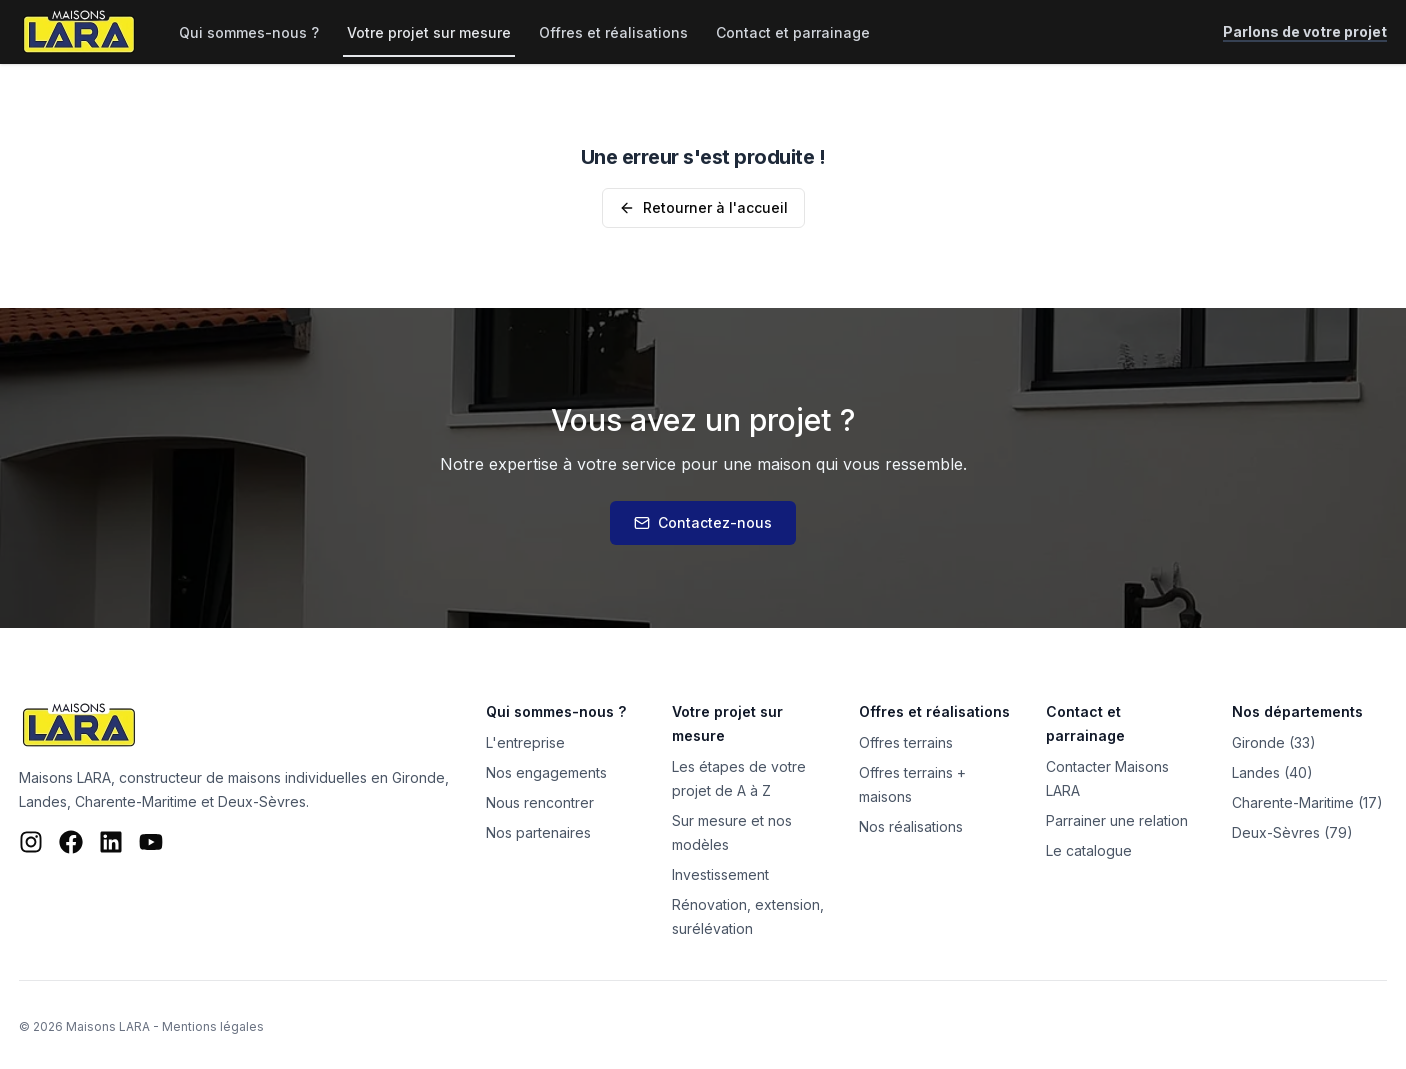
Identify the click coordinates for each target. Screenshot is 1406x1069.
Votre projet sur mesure (429, 32)
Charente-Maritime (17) (1307, 802)
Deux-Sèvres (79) (1292, 832)
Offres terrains (906, 742)
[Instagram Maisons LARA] (31, 842)
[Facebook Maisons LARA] (71, 842)
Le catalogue (1089, 850)
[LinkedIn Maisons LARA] (111, 842)
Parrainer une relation (1117, 820)
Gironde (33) (1274, 742)
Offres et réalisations (613, 32)
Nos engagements (546, 772)
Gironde (418, 777)
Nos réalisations (911, 826)
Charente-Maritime (136, 801)
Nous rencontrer (540, 802)
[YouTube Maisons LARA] (151, 842)
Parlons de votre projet (1305, 32)
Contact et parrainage (793, 32)
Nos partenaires (538, 832)
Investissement (720, 874)
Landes (43, 801)
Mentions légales (213, 1026)
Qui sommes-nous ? (249, 32)
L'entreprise (525, 742)
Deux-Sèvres (262, 801)
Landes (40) (1272, 772)
